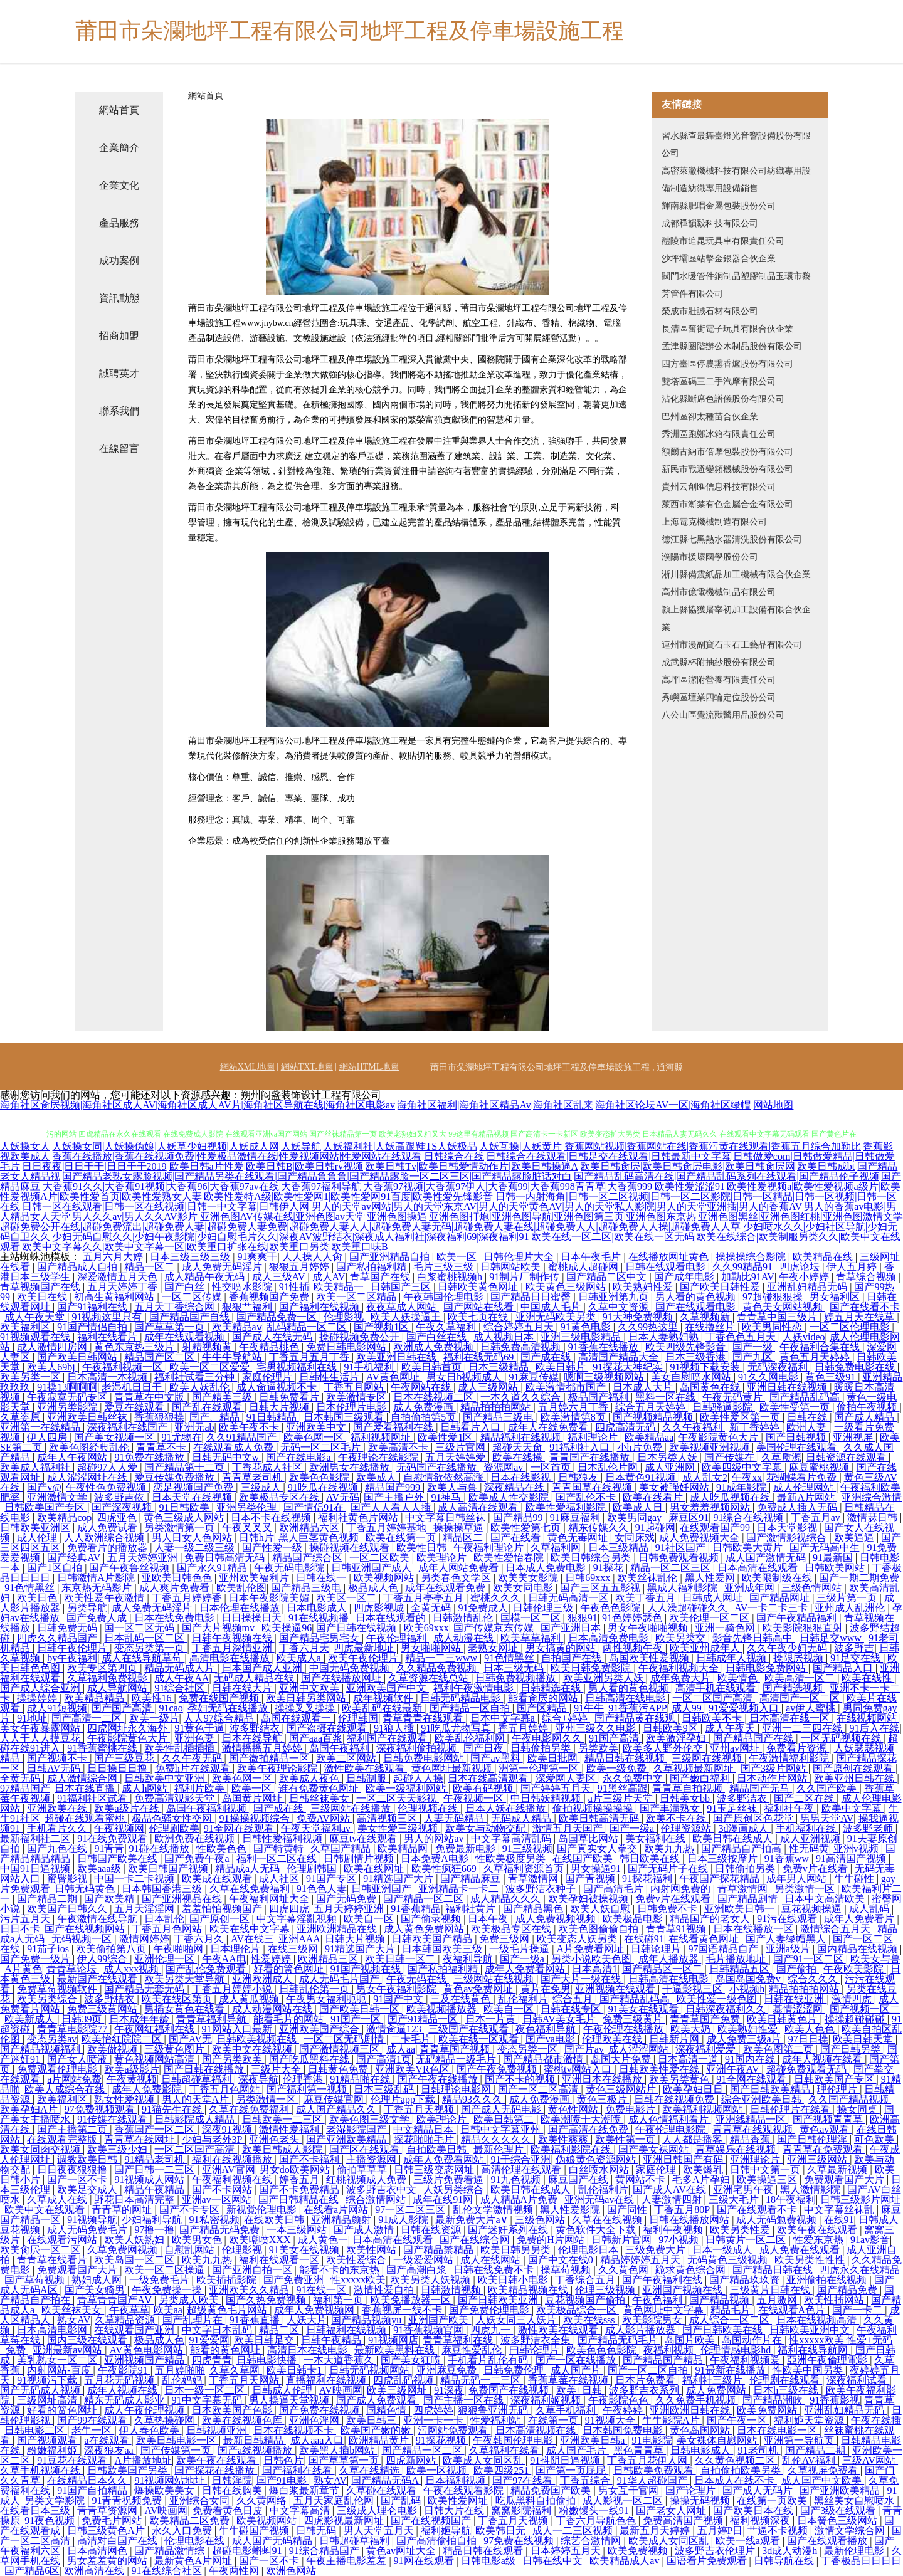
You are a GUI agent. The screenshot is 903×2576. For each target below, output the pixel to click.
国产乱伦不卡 (587, 1497)
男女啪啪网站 (432, 1648)
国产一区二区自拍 (649, 2370)
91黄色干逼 (199, 1728)
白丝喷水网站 (600, 2169)
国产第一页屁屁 (572, 2470)
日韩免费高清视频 (521, 1347)
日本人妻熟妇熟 (664, 1337)
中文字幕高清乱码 (512, 1838)
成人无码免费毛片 (88, 2229)
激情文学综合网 (851, 2530)
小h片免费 (641, 1447)
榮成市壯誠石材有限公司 (710, 311)
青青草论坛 (72, 1969)
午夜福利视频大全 (679, 1668)
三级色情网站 (812, 1587)
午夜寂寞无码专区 (68, 1397)
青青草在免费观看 (824, 2149)
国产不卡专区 (190, 2209)
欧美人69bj (52, 1367)
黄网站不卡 (641, 2179)
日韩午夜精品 (332, 2340)
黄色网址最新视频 (452, 1768)
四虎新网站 (412, 2460)
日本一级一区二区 (205, 2390)
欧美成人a (300, 1658)
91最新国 (834, 1557)
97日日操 (808, 2039)
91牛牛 (589, 1708)
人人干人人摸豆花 (41, 1738)
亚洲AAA (299, 1938)
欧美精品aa (649, 1437)
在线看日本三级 (36, 2510)
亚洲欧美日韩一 (740, 1908)
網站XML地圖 (247, 1066)
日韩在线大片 (243, 1688)
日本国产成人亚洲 (263, 1668)
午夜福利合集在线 (820, 1347)
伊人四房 (48, 1437)
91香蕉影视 (835, 2400)
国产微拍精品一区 (270, 1758)
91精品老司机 (155, 2159)
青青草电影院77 (73, 2029)
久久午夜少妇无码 (788, 1648)
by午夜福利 (72, 1658)
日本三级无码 (514, 1668)
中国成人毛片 (551, 1306)
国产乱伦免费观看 (207, 1969)
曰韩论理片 (535, 2350)
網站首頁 (119, 110)
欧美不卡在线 (677, 1818)
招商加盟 (119, 335)
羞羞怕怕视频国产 (223, 1908)
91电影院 (652, 2440)
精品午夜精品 (155, 2189)
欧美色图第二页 (779, 2049)
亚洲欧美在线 (58, 1808)
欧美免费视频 (639, 2550)
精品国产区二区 (160, 1357)
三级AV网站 (870, 2460)
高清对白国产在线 (118, 2540)
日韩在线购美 (233, 2490)
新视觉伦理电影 (262, 2209)
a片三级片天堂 (621, 1798)
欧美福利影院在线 (572, 2149)
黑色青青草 (639, 2450)
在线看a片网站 (337, 2209)
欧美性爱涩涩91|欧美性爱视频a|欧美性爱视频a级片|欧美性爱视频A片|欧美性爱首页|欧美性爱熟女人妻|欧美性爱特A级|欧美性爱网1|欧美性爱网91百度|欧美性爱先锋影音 (450, 1191)
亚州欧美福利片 (255, 1577)
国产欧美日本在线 (754, 2510)
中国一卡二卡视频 (135, 1878)
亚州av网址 (736, 1748)
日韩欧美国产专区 (45, 1507)
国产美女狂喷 (412, 2360)
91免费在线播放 (150, 1457)
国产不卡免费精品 (300, 2189)
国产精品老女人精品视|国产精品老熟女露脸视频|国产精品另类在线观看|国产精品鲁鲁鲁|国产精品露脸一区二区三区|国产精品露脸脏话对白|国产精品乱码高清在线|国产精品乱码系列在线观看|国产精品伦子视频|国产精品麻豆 (450, 1176)
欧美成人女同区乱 (484, 2460)
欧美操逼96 (286, 1627)
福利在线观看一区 (280, 2259)
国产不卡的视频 (521, 2079)
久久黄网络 (262, 2500)
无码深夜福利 (778, 1367)
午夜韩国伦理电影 (444, 1296)
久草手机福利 (567, 2410)
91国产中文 (399, 1999)
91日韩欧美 (185, 1507)
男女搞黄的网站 (561, 1648)
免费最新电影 (466, 1848)
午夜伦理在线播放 (624, 2029)
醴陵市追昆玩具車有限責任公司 (723, 241)
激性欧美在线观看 (365, 1768)
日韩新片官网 (622, 2239)
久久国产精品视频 (849, 2099)
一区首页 (552, 1467)
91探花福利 (648, 1878)
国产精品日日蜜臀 (531, 1296)
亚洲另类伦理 (247, 1507)
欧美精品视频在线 (529, 2289)
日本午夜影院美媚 (270, 1597)
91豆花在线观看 (73, 2460)
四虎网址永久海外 (128, 1728)
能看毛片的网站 (289, 2019)
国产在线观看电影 (696, 1306)
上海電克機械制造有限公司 (714, 522)
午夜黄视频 (132, 2079)
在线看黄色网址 (704, 1938)
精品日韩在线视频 (625, 1758)
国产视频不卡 (58, 1758)
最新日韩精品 (254, 2440)
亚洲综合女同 (200, 2500)
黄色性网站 (574, 2109)
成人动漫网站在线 (273, 2009)
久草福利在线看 (505, 2450)
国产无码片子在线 (669, 1868)
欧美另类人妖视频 (431, 2279)
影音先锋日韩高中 (753, 1637)
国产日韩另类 (851, 2049)
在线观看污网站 (63, 2239)
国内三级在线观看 (88, 2340)
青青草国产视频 (456, 2049)
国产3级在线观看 (839, 2510)
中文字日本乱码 (218, 2330)
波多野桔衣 (110, 1999)
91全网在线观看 (240, 1828)
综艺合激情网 (592, 2540)
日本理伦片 (236, 1948)
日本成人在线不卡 (735, 2480)
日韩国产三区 (402, 1286)
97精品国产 (25, 1788)
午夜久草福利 (447, 1327)
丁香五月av (817, 1517)
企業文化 (119, 185)
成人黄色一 (323, 2239)
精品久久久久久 (497, 2139)
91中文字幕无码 (208, 2400)
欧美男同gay (635, 1517)
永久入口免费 (183, 2530)
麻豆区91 (688, 1517)
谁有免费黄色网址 (319, 1788)
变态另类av (52, 2039)
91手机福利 (370, 1367)
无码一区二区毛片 (321, 1447)
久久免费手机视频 (696, 2400)
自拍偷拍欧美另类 (741, 2470)
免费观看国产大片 (845, 2179)
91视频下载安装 (706, 1367)
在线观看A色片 (793, 2310)
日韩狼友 (579, 1477)
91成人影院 (404, 2219)
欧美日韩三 (372, 2420)
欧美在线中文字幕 (250, 1928)
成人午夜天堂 (35, 1317)
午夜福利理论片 (489, 1547)
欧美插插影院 (227, 2279)
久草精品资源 (126, 2320)
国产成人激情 (365, 2229)
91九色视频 (516, 2179)
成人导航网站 (118, 1688)
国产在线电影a (299, 1457)
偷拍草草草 (363, 2169)
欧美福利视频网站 (703, 2109)
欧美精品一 (340, 1286)
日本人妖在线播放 (506, 1808)
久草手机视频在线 (41, 2470)
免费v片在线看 (816, 1868)
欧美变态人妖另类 (578, 1938)
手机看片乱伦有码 (489, 2360)
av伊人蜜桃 (812, 1708)
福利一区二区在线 (277, 1858)
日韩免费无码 (68, 1627)
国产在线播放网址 (342, 1678)
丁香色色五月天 (741, 1337)
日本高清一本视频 (108, 1377)
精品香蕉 (751, 2139)
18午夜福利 (791, 2199)
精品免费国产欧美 (551, 2490)
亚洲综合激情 (872, 1497)
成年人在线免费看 (549, 1427)
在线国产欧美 (583, 1858)
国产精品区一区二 (663, 1969)
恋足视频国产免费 (194, 1487)
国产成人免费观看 (377, 2400)
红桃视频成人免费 (367, 2179)
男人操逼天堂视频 (290, 2400)
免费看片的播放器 (108, 1547)
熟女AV (73, 2320)
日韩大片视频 (280, 1407)
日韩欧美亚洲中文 (810, 2330)
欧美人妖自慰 (601, 1908)
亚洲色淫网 (315, 2420)
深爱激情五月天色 (118, 1276)
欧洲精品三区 (329, 1958)
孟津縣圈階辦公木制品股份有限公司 (732, 346)
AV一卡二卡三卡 (772, 1607)
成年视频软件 (384, 1698)
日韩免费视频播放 (516, 1678)
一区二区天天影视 (397, 1798)
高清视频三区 (388, 1818)
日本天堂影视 (788, 1527)
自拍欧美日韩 (437, 2149)
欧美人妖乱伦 (200, 1387)
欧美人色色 (810, 2029)
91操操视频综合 (255, 1818)
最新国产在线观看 (98, 1979)
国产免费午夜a (197, 1858)
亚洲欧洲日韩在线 (691, 2410)
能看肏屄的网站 (544, 1698)
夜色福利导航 (546, 2029)
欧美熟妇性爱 (644, 1286)
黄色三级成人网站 (185, 1517)
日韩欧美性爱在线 (660, 2069)
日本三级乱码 (385, 2089)
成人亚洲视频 (811, 1838)
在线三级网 (294, 1948)
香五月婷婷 (524, 1728)
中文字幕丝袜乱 (840, 2209)
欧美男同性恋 (773, 1327)
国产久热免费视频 (267, 2300)
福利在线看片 (108, 1337)
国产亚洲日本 (572, 1627)
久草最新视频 (838, 2169)
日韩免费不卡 (668, 1908)
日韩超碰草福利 (197, 2079)
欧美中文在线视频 (253, 2049)
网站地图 (773, 1105)
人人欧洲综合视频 (105, 1537)
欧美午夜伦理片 (364, 1658)
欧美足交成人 (88, 2189)
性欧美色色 (222, 1848)
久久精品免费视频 (437, 1668)
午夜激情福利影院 (790, 1758)
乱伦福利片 (523, 1999)
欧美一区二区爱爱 (210, 1367)
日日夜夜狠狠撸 (73, 2169)
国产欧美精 (110, 1898)
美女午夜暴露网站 (41, 1728)
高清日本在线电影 (308, 2350)
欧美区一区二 (347, 1597)
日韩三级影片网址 (860, 2199)
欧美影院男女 (653, 2320)
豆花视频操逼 (812, 1908)
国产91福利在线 (93, 1306)
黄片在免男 (545, 1989)
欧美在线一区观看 (479, 2039)
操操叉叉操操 (306, 1708)
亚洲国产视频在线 (683, 2289)
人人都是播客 (693, 2139)
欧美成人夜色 (310, 1778)
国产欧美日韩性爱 (721, 1286)
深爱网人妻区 (567, 1778)
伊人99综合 (103, 1958)
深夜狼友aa (109, 2450)
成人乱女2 (704, 1477)
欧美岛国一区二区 (135, 2259)
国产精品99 (519, 1517)
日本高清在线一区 (790, 1718)
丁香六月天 (304, 1648)
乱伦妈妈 (183, 2380)
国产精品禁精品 (439, 2249)
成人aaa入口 (317, 2440)
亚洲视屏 (854, 1437)
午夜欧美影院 (854, 1969)
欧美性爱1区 (446, 1437)
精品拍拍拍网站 (496, 1407)
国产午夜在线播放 (439, 2079)
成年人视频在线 (123, 2390)
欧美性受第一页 (795, 1407)
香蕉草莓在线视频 (569, 2380)
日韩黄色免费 (339, 2069)
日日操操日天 (252, 1617)
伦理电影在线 (195, 2540)
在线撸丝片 (711, 1327)
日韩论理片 (657, 1948)
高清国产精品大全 (619, 1357)
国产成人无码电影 (502, 2109)
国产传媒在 (730, 1457)
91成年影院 (742, 1487)
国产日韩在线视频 (357, 1627)
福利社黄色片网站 (359, 1517)
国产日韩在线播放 (205, 2069)
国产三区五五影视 (601, 1587)
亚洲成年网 (750, 1587)
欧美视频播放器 (442, 2009)
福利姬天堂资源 (810, 2420)
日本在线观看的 (392, 1617)
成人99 (688, 1708)
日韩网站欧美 (511, 1266)
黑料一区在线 (666, 1397)
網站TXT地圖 (307, 1066)
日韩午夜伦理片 (73, 1648)
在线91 (839, 2219)
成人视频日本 (504, 1337)
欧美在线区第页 (178, 1999)
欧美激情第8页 (574, 1417)
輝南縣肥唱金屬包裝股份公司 (719, 206)
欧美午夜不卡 (250, 1427)
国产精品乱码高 (805, 1397)
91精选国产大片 (399, 1878)
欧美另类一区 (31, 1377)
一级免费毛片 (160, 2279)
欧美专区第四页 (103, 1668)
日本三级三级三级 (191, 1256)
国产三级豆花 (125, 1758)
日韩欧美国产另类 (128, 2470)
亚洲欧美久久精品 (250, 2289)
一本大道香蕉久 (340, 2360)
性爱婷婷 (272, 1958)
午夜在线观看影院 (464, 2490)
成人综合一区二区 (730, 2320)
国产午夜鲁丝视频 (130, 1567)
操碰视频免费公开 (360, 1337)
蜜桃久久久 (496, 1597)
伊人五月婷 (852, 1266)
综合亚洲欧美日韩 (762, 2099)
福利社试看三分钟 (195, 1377)
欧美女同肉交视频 (41, 2149)
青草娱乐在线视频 (736, 2149)
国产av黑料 (496, 1758)
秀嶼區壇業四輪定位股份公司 (719, 697)
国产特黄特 (279, 1848)
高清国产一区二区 (800, 1698)
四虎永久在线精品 (860, 2269)
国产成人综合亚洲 (41, 1688)
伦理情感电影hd (736, 2350)
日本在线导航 (253, 1738)
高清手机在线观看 (716, 1688)
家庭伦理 (657, 2169)
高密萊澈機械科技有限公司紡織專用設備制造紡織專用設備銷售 (736, 179)
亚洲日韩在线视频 (788, 1387)
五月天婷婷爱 (456, 1457)
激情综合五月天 (836, 1928)
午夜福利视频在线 (233, 2179)
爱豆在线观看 (135, 1407)
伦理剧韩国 (313, 1868)
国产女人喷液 (78, 2059)
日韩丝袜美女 (320, 1798)
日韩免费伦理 (514, 2370)
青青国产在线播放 (590, 1457)
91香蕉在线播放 (604, 1347)
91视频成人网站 (150, 2179)
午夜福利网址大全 (270, 1898)
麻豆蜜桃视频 (820, 1467)
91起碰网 (655, 1527)
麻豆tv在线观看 (364, 1838)
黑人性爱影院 (571, 2209)
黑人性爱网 (711, 1577)
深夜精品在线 (515, 1487)
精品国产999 (394, 1487)
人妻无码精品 (455, 1818)
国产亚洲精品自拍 (390, 1256)
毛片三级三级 (444, 1266)
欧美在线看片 (654, 1497)
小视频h (746, 1989)
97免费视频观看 (101, 2109)
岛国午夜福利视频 (207, 1808)
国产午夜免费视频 (498, 2069)
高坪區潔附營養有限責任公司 (719, 680)
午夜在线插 (876, 2420)
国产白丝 (185, 1286)
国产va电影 (551, 2039)
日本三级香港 (696, 1357)
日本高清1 (594, 1969)
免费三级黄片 (634, 2019)
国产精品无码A (386, 2480)
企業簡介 (119, 147)
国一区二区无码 (140, 1627)
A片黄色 (23, 1969)
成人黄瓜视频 (250, 1999)
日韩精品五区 (740, 1969)
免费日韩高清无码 (225, 1557)
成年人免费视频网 (315, 2310)
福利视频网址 (382, 1437)
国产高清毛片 (614, 1888)
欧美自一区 (370, 1918)
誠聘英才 (119, 373)
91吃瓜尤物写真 (457, 1728)
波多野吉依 (120, 1497)
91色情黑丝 (30, 1587)
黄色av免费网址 (479, 1989)
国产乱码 (402, 2500)
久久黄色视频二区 (736, 2460)
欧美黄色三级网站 (566, 1286)
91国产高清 (615, 1738)
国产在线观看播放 (828, 2540)
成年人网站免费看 (459, 1567)
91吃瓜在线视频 (324, 1487)
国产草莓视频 (35, 2279)
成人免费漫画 (424, 1407)
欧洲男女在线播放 (350, 1467)
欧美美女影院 (529, 1577)
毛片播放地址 (736, 1958)
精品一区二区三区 (671, 1567)
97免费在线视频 (519, 2540)
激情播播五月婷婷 (263, 1748)
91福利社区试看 (93, 1798)
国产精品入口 (844, 1668)
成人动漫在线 (464, 1637)
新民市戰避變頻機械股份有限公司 (727, 469)
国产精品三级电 (499, 1417)
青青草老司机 (253, 1477)
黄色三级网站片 (622, 2089)
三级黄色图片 (175, 2049)
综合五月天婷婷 (651, 1407)
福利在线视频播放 (233, 2159)
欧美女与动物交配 (486, 1828)
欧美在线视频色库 (243, 2420)
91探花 (609, 1567)
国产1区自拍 (56, 1567)
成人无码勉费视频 (777, 2219)
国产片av (584, 2049)
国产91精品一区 (424, 2019)
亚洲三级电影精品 (582, 1337)
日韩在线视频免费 (675, 2099)
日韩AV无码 (55, 1768)
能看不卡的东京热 (340, 2269)
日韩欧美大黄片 (748, 1547)
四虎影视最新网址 (345, 2520)
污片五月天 (26, 1918)
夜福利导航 (469, 1958)
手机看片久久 (58, 1828)
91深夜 (449, 2390)
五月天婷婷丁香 (123, 1286)
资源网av (504, 1467)
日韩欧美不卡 (713, 1718)
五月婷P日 (720, 2530)
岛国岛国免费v (749, 1979)
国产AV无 (190, 2039)
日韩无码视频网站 (370, 2370)
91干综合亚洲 (520, 2159)
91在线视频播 (319, 1617)
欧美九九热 (670, 1848)
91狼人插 (395, 1728)
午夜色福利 (658, 2300)
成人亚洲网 (671, 1467)
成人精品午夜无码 (205, 1276)
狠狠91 (583, 1617)
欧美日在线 (43, 1296)
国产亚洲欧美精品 (347, 2139)
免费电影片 (631, 2109)
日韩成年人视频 (732, 1658)
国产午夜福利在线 (663, 2279)
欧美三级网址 (398, 2390)
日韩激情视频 (452, 2289)
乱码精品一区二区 (308, 1327)
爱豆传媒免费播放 (175, 1477)
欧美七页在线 (479, 1317)
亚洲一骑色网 (726, 1627)
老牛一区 (92, 2430)
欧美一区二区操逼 (165, 2269)
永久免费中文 (634, 1778)
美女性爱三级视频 (398, 1828)
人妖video (804, 1337)
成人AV (329, 1276)
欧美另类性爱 (741, 2229)
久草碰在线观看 (382, 2490)
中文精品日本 (424, 2129)
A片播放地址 (143, 2460)
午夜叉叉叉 (248, 1527)
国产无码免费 (347, 1898)
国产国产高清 (123, 1708)
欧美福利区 (26, 1327)
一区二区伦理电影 (851, 1327)
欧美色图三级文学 (370, 2119)
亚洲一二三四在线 (803, 1728)
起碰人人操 (418, 1778)
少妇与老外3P (213, 2139)
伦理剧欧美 (174, 1828)
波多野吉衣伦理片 (716, 2550)
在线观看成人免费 (234, 1447)
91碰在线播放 (160, 1848)
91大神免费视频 (639, 1317)
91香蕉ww (787, 1858)
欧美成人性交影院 (509, 1497)
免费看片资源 (797, 1748)
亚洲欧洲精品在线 (338, 1928)
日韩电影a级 (489, 2560)
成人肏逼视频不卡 (277, 1387)
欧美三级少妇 (118, 2149)
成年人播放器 (669, 1958)
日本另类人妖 (668, 1457)
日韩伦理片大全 (519, 1256)
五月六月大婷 (114, 1256)
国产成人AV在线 (671, 2189)
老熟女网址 (494, 1648)
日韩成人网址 (713, 1597)
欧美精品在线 (824, 1256)
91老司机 (759, 2450)
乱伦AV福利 (810, 2460)
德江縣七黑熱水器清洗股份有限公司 (732, 539)
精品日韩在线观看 (484, 2550)
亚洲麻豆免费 (447, 2370)
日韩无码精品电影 (461, 1698)
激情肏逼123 (395, 2029)
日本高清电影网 (53, 2330)
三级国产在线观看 (469, 2029)
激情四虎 (853, 1999)
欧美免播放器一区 (412, 2300)
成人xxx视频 (132, 1969)
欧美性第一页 (626, 2139)
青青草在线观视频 (753, 2129)
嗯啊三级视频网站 (605, 1377)
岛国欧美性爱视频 (650, 1658)
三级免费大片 (656, 2249)
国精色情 (387, 2410)
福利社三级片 (713, 2380)
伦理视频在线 (429, 1808)
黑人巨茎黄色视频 (319, 1537)
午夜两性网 (235, 2570)
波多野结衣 (256, 1728)
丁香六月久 (200, 1938)
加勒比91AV (747, 1276)
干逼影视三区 (693, 1989)
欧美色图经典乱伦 (90, 1447)
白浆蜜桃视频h (451, 1276)
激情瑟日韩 (873, 1517)
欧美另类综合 (48, 1999)
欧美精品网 (404, 1848)
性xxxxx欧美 (358, 2279)
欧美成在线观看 (218, 1878)
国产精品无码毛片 (619, 2340)
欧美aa (168, 2310)
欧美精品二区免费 (190, 2520)
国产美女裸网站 (654, 2149)
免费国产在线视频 (509, 2390)
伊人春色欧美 (150, 2430)
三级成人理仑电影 (378, 2510)
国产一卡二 (858, 2310)
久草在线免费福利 (250, 1888)
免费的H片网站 (552, 2239)
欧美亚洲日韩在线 (397, 1357)
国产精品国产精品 (664, 2360)
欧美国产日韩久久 (68, 1908)
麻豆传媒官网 (335, 2099)
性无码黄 (809, 1848)
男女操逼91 (597, 1868)
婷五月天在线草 (860, 1317)
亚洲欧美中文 (317, 1427)
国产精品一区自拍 (471, 1708)
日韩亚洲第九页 (614, 1296)
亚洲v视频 (857, 1848)
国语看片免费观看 (708, 2560)
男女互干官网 (629, 2490)
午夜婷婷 (624, 2410)
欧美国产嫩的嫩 (377, 2430)
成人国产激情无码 (767, 1557)
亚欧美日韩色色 (178, 1577)
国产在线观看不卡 (758, 2209)
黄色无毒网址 (578, 1537)
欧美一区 (457, 1256)
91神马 (447, 1497)
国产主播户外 (395, 1497)
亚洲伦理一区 (165, 1958)
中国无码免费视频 (350, 1668)
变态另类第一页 (150, 1648)
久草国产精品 (341, 1848)
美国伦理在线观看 (797, 1447)
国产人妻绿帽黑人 (787, 1938)
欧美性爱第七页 (526, 1527)
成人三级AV (280, 1276)
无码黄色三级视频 (728, 2259)
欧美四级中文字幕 (743, 1467)
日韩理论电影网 (457, 2089)
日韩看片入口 (471, 1427)
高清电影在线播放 (230, 1658)
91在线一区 (322, 2289)
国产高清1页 (383, 2059)
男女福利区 (836, 1296)
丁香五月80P (683, 2209)
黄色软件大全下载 (597, 2229)
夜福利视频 (669, 2350)
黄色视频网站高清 (155, 2059)
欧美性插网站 (835, 2300)
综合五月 (573, 1999)
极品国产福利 (599, 1397)
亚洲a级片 (789, 1948)
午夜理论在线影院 (379, 1457)
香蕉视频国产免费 (270, 1296)
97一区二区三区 (411, 2209)
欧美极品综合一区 (577, 2310)
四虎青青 (212, 2360)
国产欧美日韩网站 (78, 1357)
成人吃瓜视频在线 (731, 1497)
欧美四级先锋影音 (686, 1347)
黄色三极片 (603, 2099)
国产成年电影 (685, 1276)
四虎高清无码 (626, 1427)
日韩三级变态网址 (435, 2169)
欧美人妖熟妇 (135, 2239)
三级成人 (262, 1487)
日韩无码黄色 (86, 1888)
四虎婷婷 (433, 2410)
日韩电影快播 (267, 2360)
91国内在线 (751, 2059)
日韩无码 (317, 2530)
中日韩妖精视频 (546, 1798)
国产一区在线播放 (577, 2360)
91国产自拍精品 (93, 2490)
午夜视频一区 (474, 1798)
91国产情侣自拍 (93, 1327)
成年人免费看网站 (526, 1969)
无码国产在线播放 (437, 1467)
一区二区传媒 (193, 1296)
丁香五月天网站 (245, 2380)
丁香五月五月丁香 (310, 1357)
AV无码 (342, 1497)
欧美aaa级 (100, 1868)
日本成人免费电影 (546, 1567)
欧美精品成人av (625, 2560)
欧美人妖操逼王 (407, 1317)
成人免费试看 (108, 1527)
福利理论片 (594, 1437)
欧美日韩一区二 (401, 1958)
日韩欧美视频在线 (257, 2039)
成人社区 (280, 1878)
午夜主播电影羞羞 (347, 2560)
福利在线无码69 (479, 1357)
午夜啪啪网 (179, 1948)
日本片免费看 (646, 2380)
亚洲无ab (194, 1427)
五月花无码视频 (120, 2380)
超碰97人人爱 (108, 1467)
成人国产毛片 (577, 2450)
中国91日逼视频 (36, 1868)
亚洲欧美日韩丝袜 (88, 1417)
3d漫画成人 (744, 1828)
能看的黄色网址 (226, 2350)
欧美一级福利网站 (407, 1788)
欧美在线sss (590, 2320)
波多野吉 (854, 1648)
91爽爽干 (257, 1256)
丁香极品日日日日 (861, 2560)
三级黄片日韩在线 (771, 2289)
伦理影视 (345, 1317)
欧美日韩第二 (504, 2119)
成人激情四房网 (53, 1347)
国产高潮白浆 (417, 2269)
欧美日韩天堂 (864, 2039)
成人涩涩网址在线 (88, 1477)
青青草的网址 (123, 2209)
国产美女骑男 (96, 2289)
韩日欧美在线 (651, 1858)
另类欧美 (598, 1748)
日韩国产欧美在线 (118, 1858)
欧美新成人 (30, 2019)
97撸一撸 (154, 2229)
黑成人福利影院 (683, 1587)
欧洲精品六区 (310, 1527)
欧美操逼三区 (768, 2179)
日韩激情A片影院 (97, 1577)
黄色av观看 (826, 2129)
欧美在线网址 (375, 1868)
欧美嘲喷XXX (261, 2239)
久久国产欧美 (827, 1788)
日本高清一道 (689, 2059)
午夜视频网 (119, 1828)
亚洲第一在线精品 (41, 1427)
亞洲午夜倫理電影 (828, 2360)
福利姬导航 (446, 2530)
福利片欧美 (200, 1788)
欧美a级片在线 (127, 1808)
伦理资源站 (687, 1828)
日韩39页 (82, 2019)
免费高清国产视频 (684, 2520)
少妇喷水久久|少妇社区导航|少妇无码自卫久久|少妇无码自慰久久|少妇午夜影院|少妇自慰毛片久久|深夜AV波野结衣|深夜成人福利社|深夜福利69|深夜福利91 (448, 1231)
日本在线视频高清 (817, 2320)
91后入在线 (874, 1728)
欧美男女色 (198, 2239)
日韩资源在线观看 (847, 1457)
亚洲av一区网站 (218, 2199)
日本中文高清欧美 (825, 1898)
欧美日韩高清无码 (600, 1818)
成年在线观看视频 (185, 1337)
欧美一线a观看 (749, 2540)
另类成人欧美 (190, 2300)
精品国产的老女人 (711, 1918)
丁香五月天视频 (420, 2109)
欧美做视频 (113, 2049)
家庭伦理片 (268, 1377)
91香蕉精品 (416, 1908)
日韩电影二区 (35, 2430)
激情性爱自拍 (385, 2289)
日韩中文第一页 (766, 2169)
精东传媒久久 (599, 1527)
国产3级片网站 (774, 1768)
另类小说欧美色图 (592, 1958)
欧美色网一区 (314, 1437)
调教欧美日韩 (88, 2159)
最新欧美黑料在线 (395, 2350)
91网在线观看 (425, 2560)
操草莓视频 (567, 2269)
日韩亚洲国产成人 (372, 1567)
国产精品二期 (48, 1898)
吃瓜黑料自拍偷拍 (536, 2500)
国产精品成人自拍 (78, 1266)
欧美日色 (38, 1597)
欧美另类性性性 (810, 2259)
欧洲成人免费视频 (434, 1347)
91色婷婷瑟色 (633, 1617)
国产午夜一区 (738, 2420)
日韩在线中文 (553, 2560)
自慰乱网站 (190, 2249)
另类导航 (87, 1607)
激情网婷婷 (144, 1938)
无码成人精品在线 (255, 1678)
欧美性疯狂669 (445, 1868)
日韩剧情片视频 (360, 1858)
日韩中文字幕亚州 (501, 2129)
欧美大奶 (691, 2029)
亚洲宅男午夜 (744, 2189)
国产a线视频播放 (256, 2450)
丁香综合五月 (586, 2279)
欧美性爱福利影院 (566, 1507)
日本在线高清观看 (489, 1778)
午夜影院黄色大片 (719, 1437)
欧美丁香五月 (646, 1597)
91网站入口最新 (238, 2029)
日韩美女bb (686, 1798)
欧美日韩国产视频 (169, 1868)
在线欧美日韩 (275, 2219)
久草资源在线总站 (429, 1678)
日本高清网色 (98, 2550)
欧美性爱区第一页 (741, 1417)
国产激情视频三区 (340, 2049)
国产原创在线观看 (854, 1768)
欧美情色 (738, 1678)
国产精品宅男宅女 (320, 1637)
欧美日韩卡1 (295, 2370)
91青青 (109, 1848)
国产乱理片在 (193, 2320)
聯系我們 (119, 411)
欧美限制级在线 (778, 1577)
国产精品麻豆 (471, 1878)
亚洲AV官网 (228, 2169)
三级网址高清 (48, 2400)
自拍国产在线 (572, 1658)
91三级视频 (527, 1848)
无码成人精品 (522, 1818)
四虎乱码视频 (404, 2380)
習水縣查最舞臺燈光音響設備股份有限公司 (736, 144)
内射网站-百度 (60, 2370)
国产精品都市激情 (544, 2059)
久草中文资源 (619, 1306)
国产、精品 (215, 1417)
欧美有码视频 (484, 1788)
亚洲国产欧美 (439, 2320)
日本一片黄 (491, 2019)
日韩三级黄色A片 (107, 2530)
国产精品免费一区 (277, 1317)
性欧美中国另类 (809, 2370)
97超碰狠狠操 (773, 1296)
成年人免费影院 (148, 2089)
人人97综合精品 (220, 1718)
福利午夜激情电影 (474, 1688)
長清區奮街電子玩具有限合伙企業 (727, 329)
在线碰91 (644, 1938)
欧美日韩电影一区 (177, 2440)
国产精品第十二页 (185, 1467)
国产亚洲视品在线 (183, 1898)
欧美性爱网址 (459, 2500)
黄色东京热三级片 (135, 1347)
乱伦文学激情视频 (494, 2209)
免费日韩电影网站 (347, 1347)
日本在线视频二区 (434, 1397)
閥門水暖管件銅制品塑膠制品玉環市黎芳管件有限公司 (736, 284)
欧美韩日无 (501, 2530)
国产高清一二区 (87, 1718)
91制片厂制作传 (525, 1276)
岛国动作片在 (753, 2340)
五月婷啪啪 (180, 2370)
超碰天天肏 (518, 1447)
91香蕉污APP (637, 1708)
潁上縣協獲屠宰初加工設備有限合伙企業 (736, 618)
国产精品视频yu (367, 2320)
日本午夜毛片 (592, 1256)
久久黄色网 (624, 2269)
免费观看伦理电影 (58, 2069)
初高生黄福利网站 (115, 1296)
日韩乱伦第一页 (315, 1989)
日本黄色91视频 (641, 1477)
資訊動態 (119, 298)
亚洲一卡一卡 (434, 2420)
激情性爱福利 (290, 2129)
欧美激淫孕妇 (677, 1738)
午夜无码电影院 (290, 1567)
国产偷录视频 (432, 1918)
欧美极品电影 (634, 1918)
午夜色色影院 (611, 1607)
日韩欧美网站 (836, 1567)
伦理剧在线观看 (785, 2380)
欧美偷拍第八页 (112, 1948)
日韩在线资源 (432, 2229)
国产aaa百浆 (315, 1738)
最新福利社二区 (36, 1838)
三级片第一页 (847, 1597)
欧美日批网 (553, 1758)
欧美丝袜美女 (72, 2310)
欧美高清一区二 (800, 1678)
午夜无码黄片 (733, 1397)
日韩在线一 (322, 1577)
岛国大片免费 (622, 2059)
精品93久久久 (473, 2099)
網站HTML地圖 (369, 1066)
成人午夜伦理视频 (145, 2410)
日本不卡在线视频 (272, 1517)
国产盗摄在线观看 (328, 1728)
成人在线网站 (491, 2259)
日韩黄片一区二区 (746, 2239)
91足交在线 (856, 1658)
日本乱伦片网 (609, 1467)
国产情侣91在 (314, 1507)
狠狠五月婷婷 (300, 1266)
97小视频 (679, 2239)
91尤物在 (182, 1437)
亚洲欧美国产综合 (320, 2029)
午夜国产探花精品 (720, 1878)
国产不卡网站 (223, 2189)
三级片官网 (461, 1447)
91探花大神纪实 (629, 1367)
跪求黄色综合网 (691, 2269)
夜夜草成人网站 (402, 1306)
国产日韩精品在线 (299, 2199)
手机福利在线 (807, 1828)
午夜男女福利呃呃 (327, 1999)
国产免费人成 (97, 1617)
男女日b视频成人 (465, 1377)
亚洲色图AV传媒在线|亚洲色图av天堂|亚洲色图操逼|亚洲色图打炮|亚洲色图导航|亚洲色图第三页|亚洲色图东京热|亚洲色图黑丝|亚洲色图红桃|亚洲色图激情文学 (551, 1216)
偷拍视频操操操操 (593, 1808)
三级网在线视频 (708, 1758)
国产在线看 (516, 1537)
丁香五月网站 (355, 1387)
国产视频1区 (382, 1327)
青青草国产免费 (706, 2019)
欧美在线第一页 (402, 1537)
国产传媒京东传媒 (494, 1627)
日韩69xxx (589, 1577)
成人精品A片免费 (520, 2199)
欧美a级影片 (131, 2069)
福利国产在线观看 (388, 1738)
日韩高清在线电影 (626, 1698)
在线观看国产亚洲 (135, 2330)
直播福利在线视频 (327, 2380)
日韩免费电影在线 (856, 1367)
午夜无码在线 (417, 1979)
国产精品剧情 (748, 1898)
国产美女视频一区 (115, 1437)
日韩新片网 (675, 2039)
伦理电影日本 (589, 2249)
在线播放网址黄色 (669, 1256)
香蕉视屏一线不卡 (403, 2310)
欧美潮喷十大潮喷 (582, 2119)
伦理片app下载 (404, 2099)
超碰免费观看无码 (807, 2069)
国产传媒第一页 (176, 2450)
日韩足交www (832, 1637)
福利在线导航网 (814, 2350)
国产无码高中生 (825, 1547)
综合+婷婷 (566, 1718)
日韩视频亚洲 (217, 2430)
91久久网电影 (769, 1377)
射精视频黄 (208, 1347)
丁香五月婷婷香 (188, 1597)
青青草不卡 (162, 1447)
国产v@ (44, 1487)
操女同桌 (858, 2109)
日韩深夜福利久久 (726, 2009)
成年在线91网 (444, 2199)
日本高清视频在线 (536, 2430)
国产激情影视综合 (787, 1537)
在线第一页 (554, 2420)
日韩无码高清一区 (569, 1597)
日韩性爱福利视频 (283, 1838)
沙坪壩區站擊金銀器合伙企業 (719, 258)
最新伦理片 (499, 2149)
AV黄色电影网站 (148, 2350)
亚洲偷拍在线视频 (827, 2279)
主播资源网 (372, 2159)
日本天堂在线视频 (193, 1497)
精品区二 (464, 1537)
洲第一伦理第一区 (540, 1768)
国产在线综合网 (476, 2239)
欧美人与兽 (453, 1487)
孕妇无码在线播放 (228, 1708)
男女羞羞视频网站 (711, 1507)
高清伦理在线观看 (522, 2169)
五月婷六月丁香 (574, 1407)
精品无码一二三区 (481, 2380)
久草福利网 (557, 1547)
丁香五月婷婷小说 (233, 1989)
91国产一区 (356, 2019)
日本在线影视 (521, 1477)
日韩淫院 (232, 2480)
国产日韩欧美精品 (771, 2089)
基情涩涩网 (799, 2009)
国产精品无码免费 (220, 2229)
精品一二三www (442, 1658)
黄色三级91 (831, 1377)
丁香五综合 (586, 2480)
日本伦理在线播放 (240, 1607)
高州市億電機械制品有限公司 (719, 592)
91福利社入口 (580, 1447)
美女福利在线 (656, 1838)
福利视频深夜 (761, 2520)
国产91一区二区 (809, 1958)
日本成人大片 (644, 1387)
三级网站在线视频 (494, 1979)
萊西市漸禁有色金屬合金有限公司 (727, 504)
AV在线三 (252, 1938)
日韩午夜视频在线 (233, 1637)
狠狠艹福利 (248, 1306)
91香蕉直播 (256, 2320)
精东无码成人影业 (125, 2400)
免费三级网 (505, 1938)
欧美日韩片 (562, 1367)
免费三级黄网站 (103, 2009)
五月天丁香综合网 (175, 1306)
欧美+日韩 (580, 2390)
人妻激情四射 (673, 2199)
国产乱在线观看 (208, 1407)
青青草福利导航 (212, 2019)
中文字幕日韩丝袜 (446, 1517)
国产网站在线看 (479, 1306)
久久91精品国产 (242, 1437)
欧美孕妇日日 (694, 2089)
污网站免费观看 (454, 2430)
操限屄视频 (799, 1658)
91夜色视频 (50, 2520)
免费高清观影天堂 (175, 1798)
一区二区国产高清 (713, 1698)
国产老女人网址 (672, 2510)
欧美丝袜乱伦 (648, 1577)
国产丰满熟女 (671, 1808)
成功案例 (119, 260)
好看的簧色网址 (289, 1969)
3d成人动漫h (791, 2550)
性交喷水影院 (243, 1286)
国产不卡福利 (310, 2159)
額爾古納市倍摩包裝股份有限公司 (727, 451)
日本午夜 (489, 1918)
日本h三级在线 (787, 2390)
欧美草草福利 (531, 1637)
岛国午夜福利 (340, 1748)
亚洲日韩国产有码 (684, 2159)
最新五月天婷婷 (656, 2530)
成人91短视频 (57, 1708)
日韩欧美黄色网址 (479, 1286)
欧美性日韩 (422, 1547)
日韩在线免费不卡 (494, 2269)
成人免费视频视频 (556, 1918)
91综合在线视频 (749, 1517)
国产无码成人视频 (41, 2390)
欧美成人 (377, 1477)
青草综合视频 (867, 1276)
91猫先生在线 (173, 2109)
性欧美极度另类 (511, 1858)
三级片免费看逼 (449, 2179)
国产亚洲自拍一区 (253, 2269)
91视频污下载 (48, 2380)
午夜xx (747, 1477)
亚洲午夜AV (734, 2069)
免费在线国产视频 (220, 1698)
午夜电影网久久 (548, 1738)
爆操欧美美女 (165, 2490)
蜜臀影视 (68, 1878)
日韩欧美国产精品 (433, 1938)
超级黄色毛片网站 (228, 2310)
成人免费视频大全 (700, 1537)
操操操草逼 (459, 1527)
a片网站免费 (74, 2079)
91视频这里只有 (107, 1317)
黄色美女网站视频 (783, 1306)
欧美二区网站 (347, 1758)
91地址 (32, 1718)
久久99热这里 (649, 1327)
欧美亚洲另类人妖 (604, 1678)
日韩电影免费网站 (767, 1668)
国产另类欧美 (233, 2059)
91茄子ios (49, 1948)
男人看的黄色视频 (696, 1296)
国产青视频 (591, 1878)
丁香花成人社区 (268, 1467)
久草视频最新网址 (694, 1768)
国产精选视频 (794, 1688)
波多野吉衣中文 (382, 2189)
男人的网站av (435, 1838)
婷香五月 (300, 2179)
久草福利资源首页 (524, 1868)
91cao (171, 1708)
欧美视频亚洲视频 (710, 1447)
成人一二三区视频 (573, 2530)
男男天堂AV (826, 1818)
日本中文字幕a (503, 1718)
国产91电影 (282, 2480)
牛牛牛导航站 (233, 1357)
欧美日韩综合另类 (592, 1557)
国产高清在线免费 (589, 2129)
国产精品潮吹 (773, 2400)
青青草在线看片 (53, 2259)
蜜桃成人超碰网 (584, 1266)
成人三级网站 (489, 1387)
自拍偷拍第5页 (424, 1417)
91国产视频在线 (366, 1969)
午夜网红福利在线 (155, 2029)
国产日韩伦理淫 (813, 2139)
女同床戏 (635, 1537)
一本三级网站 (298, 2229)
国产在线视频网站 (86, 1928)
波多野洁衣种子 (541, 1888)
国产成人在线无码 (273, 1337)
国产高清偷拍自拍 (437, 2540)
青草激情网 (534, 1878)
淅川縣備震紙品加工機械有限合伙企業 (736, 574)
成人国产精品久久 (337, 2109)
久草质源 (781, 1457)
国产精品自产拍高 (742, 1848)
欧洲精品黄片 (380, 2440)
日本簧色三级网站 (838, 2520)
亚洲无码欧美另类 (556, 1317)
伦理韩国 (358, 1718)
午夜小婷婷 (805, 1276)
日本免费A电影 (436, 1858)
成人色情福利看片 (669, 2119)
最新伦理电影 (855, 2550)
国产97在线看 (523, 2480)
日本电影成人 (318, 1607)
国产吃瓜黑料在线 (310, 2059)
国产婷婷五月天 (556, 1788)
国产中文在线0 (562, 2259)
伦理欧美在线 (613, 2039)
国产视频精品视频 (654, 1417)
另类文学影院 (55, 2500)
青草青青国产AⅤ (115, 2300)
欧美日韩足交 (265, 2340)
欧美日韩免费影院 (592, 1668)
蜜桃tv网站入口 (579, 2069)
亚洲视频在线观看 (616, 1989)
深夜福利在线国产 (128, 1427)
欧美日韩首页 (432, 1367)
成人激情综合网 (83, 1778)
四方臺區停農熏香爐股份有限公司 (727, 364)
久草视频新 (706, 1317)
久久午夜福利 (693, 1427)
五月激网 (778, 2300)
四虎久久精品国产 (58, 1637)
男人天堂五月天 (380, 2530)
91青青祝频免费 (128, 2500)
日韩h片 (256, 1537)
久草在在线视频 (608, 2219)
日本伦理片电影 (352, 1407)
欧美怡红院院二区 (123, 2039)
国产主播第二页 (73, 2129)
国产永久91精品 (213, 1567)
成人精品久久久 (506, 1898)
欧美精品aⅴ (237, 1327)
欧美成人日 (639, 1507)
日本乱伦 (164, 1918)
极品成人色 (374, 1587)
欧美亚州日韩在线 (855, 1778)
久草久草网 (235, 2370)
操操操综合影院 (752, 1256)
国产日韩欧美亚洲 (499, 2300)
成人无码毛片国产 (340, 1979)
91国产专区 (332, 1878)
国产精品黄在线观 (635, 1718)
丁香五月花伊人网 (648, 2460)
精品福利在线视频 (521, 1437)
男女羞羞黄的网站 (108, 2560)
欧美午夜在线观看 (818, 2229)
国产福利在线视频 (320, 1306)
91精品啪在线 (361, 2079)
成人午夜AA (181, 1678)
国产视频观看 (48, 2440)
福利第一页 (339, 2300)
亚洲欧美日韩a (593, 2440)
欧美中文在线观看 (45, 2209)
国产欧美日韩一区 (360, 2009)
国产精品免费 (848, 2289)
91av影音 (870, 2239)
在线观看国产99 (716, 1527)
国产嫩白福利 (701, 1778)
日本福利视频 (456, 2480)
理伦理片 (838, 2089)
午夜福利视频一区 (123, 1367)
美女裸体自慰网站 (718, 2440)
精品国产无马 (760, 1788)
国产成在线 (546, 1357)
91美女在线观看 (644, 2009)
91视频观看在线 (36, 1337)
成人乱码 (870, 1908)
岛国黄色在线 (711, 1387)
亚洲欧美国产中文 (387, 1688)
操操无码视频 (701, 2500)
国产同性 (628, 2209)
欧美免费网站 (768, 2410)
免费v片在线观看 (674, 1898)
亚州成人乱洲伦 (851, 1607)
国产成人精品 (865, 1417)
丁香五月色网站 (168, 1928)
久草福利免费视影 (108, 1678)
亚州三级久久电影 (597, 1728)
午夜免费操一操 (168, 2289)
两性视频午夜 (634, 1648)
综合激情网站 (377, 2199)
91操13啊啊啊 (67, 1387)
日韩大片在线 (455, 2510)
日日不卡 (20, 1928)
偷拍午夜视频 (868, 1407)
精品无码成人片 (180, 1668)
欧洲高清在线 (95, 2570)
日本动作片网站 (773, 1778)
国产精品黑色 (534, 1908)
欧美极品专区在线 (280, 1497)
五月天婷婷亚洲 (143, 1557)
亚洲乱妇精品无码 (808, 1286)
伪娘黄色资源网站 (597, 2159)
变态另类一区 (528, 2049)
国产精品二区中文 (607, 1276)
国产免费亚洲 (294, 2279)
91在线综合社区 (168, 2570)
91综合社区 (180, 1688)
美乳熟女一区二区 (58, 2360)
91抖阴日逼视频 (566, 2460)
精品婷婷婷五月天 (641, 2259)
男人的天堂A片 (197, 2099)
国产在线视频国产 (432, 2520)
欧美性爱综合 (357, 2259)
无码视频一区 (82, 1938)
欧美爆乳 (704, 2169)
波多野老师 (869, 1828)
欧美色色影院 (320, 1477)
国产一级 (753, 1347)
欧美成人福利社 (36, 1467)
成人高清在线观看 (479, 1507)
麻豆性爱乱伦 (472, 2350)
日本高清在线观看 (758, 1567)
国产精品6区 (32, 2570)
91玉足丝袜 (733, 1808)
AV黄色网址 (394, 1377)
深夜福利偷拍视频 (417, 1748)
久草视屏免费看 (824, 2470)
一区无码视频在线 (842, 1738)
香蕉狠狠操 (159, 1417)
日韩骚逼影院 (723, 1407)
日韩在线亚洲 (795, 1999)
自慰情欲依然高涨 (444, 1477)
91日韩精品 (272, 1417)
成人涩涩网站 (639, 2049)
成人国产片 (577, 2370)
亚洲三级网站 (818, 2159)
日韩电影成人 (701, 2450)
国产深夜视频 (123, 1507)
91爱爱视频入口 (745, 1708)
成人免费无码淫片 (223, 1266)
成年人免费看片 (860, 1918)
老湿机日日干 (133, 1387)
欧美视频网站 (385, 1577)
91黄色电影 (587, 1327)
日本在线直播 (86, 1788)
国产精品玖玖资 (745, 2279)
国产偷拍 (797, 1969)
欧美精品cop (64, 1517)
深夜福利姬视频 (546, 2400)
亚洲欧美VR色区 (413, 2069)
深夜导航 (258, 2079)
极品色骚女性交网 (173, 1818)
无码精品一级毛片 (457, 2059)
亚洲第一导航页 (800, 2440)
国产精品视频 (720, 2300)
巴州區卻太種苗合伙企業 (710, 416)
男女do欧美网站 (296, 2169)
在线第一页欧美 (773, 2500)
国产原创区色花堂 (754, 1818)
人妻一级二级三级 (195, 1547)
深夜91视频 (228, 2129)
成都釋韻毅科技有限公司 (710, 223)
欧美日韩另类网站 (307, 1698)
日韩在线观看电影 (666, 1266)
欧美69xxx (426, 1627)
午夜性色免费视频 (107, 1487)
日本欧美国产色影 (233, 2410)
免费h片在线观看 (194, 1768)
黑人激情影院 (811, 2189)
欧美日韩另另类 (516, 2249)
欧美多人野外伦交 (664, 1748)
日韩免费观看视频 (679, 1557)
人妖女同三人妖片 (517, 2320)
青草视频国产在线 (41, 1286)
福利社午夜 (790, 1808)
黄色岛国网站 (701, 2430)
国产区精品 (543, 1708)
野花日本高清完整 (135, 2199)
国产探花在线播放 (215, 2470)
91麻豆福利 (576, 1517)
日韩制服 (367, 1778)
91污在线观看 (788, 1918)
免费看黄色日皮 (229, 2510)
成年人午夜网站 (73, 1457)
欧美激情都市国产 (566, 1387)
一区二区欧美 (380, 1557)
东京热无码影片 (97, 1587)
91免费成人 (483, 1607)
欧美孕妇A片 (30, 2109)
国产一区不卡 (78, 2179)
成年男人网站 (797, 1878)
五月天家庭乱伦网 (334, 2500)
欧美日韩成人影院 (283, 2149)
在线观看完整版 (63, 2139)
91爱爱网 (209, 2340)
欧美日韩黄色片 (783, 2019)
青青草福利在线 (459, 2340)
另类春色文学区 (457, 1577)
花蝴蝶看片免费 (802, 1477)
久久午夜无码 (193, 1758)
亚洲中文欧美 (310, 1688)
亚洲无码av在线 (600, 2199)
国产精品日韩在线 (773, 2269)
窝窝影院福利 (522, 2510)
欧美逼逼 (855, 1537)
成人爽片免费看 (175, 1587)
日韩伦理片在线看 (791, 2109)
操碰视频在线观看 (350, 1547)
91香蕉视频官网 (429, 2330)
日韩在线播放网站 (690, 2219)
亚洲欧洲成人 (263, 1979)
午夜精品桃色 (270, 1347)
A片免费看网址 (592, 1948)
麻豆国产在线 (579, 2179)
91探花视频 (442, 2440)
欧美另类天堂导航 (185, 1979)
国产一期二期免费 (859, 1577)
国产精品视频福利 (41, 2049)
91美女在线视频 (305, 2249)
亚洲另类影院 (68, 1407)
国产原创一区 (220, 1918)
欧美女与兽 (875, 1958)
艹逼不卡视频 (778, 2530)
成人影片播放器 (641, 2330)
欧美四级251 (502, 2470)
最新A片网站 (807, 1497)
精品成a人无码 (248, 1868)
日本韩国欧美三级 (443, 1948)
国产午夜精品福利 (797, 1617)
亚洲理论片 (756, 2159)
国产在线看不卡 (865, 1306)
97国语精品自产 (724, 1948)
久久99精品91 (743, 1266)
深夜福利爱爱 (706, 2049)
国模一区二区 (531, 1617)
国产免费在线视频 (320, 2410)
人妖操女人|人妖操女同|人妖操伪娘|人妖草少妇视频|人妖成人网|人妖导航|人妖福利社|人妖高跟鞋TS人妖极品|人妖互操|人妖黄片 (281, 1146)
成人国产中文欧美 (822, 2480)
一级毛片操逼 (520, 1948)
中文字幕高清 (301, 2510)
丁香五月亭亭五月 (424, 1597)
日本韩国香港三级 (163, 1888)
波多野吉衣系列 (645, 2390)
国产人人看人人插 (392, 1507)
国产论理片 (691, 2490)
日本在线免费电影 (175, 1617)
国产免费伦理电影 (490, 2310)
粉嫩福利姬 (53, 2450)
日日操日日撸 (118, 1768)
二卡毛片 (412, 2039)
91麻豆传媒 (534, 1377)
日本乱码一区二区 (145, 1637)
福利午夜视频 (674, 2229)
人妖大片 (307, 2320)
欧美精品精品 (95, 1698)
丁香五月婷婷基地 (387, 1527)
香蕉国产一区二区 (155, 2129)
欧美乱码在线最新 (383, 1708)
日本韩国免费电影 (624, 2430)
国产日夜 (484, 1748)
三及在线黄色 (461, 1999)
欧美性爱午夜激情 (105, 1597)
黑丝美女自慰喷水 (855, 2500)
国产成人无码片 (758, 2490)
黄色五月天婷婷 (815, 1357)
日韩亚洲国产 (382, 1888)
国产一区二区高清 (539, 2089)
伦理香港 (304, 2079)
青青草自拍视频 (688, 1788)
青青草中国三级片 (778, 1317)
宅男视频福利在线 (297, 1367)
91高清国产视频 (852, 1858)
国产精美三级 (223, 1397)
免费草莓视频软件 (58, 1989)
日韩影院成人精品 (195, 2119)
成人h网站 (145, 1788)
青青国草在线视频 (593, 1487)
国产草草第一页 (170, 1327)
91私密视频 (214, 2219)
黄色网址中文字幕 (664, 2310)
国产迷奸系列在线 (509, 2229)
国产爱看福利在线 (394, 1427)
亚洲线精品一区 (752, 2119)
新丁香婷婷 (755, 1427)
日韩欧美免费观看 (654, 2470)
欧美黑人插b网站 (338, 2450)
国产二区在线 (805, 1798)
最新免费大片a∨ (472, 2219)
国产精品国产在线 (754, 1738)
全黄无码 (432, 1607)
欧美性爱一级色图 (718, 1999)
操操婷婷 (38, 1698)
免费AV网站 (324, 1818)
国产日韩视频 (797, 1437)
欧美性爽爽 (564, 2139)
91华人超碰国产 (653, 2480)
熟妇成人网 (97, 2279)
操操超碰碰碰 (856, 2019)
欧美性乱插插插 (180, 1748)
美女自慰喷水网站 (692, 1377)
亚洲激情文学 (58, 1497)
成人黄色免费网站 (425, 1928)
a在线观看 (107, 2440)
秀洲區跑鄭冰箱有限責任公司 (719, 434)
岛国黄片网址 (253, 1798)
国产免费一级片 (36, 1958)
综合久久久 (814, 1979)
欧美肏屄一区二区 (41, 2249)
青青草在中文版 (150, 1397)
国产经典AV (75, 1557)
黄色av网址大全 (402, 2550)
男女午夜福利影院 (397, 1989)
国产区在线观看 (365, 2149)
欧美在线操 (518, 1457)
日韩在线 (808, 1417)
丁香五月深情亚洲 (233, 1648)
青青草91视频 (677, 1928)
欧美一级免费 (617, 1768)
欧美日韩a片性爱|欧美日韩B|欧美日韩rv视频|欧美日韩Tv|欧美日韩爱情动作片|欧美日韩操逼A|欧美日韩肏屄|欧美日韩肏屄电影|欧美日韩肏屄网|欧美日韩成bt (512, 1166)
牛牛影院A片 (672, 2420)
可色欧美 (875, 2139)
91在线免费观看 (113, 1838)
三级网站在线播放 (351, 1808)
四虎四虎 (289, 1908)
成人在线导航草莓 (143, 1658)
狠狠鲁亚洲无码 (494, 2410)
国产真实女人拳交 (598, 1848)
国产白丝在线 (437, 1337)
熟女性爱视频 (125, 2099)
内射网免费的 (681, 1888)
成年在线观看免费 (446, 1587)
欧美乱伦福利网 (471, 1738)
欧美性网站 (372, 2249)
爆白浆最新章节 (305, 2490)
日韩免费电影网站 (424, 1758)
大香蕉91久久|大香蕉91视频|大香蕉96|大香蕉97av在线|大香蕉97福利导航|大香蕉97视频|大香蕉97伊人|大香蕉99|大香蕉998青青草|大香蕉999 (347, 1186)
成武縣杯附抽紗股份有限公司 (719, 662)
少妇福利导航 (153, 2219)
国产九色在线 (58, 1848)
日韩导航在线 (785, 2560)
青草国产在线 (381, 1276)
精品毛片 (731, 2310)
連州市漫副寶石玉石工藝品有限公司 (732, 644)
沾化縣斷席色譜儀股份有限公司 (723, 399)
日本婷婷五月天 (567, 2550)
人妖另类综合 (454, 2189)
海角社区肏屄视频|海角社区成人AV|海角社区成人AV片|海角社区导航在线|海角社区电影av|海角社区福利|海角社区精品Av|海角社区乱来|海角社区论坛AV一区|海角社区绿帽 (375, 1105)
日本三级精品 (499, 1367)
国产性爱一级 (273, 1547)
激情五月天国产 (568, 1828)
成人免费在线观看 (800, 2249)
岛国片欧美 (691, 2340)
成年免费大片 (681, 1678)
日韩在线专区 (572, 2009)
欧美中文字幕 (852, 1808)
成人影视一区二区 (624, 2500)
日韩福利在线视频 (347, 2330)
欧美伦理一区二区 (710, 1617)
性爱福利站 (496, 2420)
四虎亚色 (118, 1517)
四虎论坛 (800, 1266)
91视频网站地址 (170, 2480)
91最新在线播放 (731, 2370)
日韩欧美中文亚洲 (165, 1778)
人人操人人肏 (313, 1256)
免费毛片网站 (113, 2520)
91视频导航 (92, 2219)
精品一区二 (150, 1266)
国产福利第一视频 (308, 2089)
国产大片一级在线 (582, 1979)
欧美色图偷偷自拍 (599, 1928)
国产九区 (753, 1357)
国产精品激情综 (170, 2550)
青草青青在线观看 (424, 1718)
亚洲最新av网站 (69, 2350)
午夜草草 (129, 2310)
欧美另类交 (681, 1637)
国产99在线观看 (93, 2420)
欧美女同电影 (524, 1587)
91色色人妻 (322, 1888)
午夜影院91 (124, 2370)
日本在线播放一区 (754, 1928)
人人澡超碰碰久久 (688, 1607)
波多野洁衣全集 (536, 2340)
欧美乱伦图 (241, 1587)
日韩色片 (283, 2460)
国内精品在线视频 (858, 1948)
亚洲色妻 (195, 1738)
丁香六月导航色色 (597, 2520)
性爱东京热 (819, 2239)
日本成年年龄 (140, 2019)
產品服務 (119, 223)
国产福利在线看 (298, 2470)
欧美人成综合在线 (65, 2089)
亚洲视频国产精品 (145, 2360)
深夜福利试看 (857, 2380)
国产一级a (633, 1828)
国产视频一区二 (865, 2009)
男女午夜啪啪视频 (649, 1627)
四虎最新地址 (365, 1648)
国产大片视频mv (219, 1627)
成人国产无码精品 (273, 2540)
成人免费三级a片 (745, 2039)
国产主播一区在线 (464, 2400)
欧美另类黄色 (680, 2079)
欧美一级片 (154, 1718)
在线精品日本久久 (88, 2480)
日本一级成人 (723, 2249)
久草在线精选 (370, 2470)
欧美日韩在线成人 (733, 1838)
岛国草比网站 (589, 1838)
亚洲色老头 (275, 2139)
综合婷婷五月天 (519, 1327)
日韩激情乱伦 (464, 1617)
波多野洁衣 (743, 1798)
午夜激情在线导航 (98, 1918)
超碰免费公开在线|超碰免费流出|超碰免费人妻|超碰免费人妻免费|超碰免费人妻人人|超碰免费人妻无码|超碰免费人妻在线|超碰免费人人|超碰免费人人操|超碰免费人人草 (370, 1226)
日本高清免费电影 (609, 1637)
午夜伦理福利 (397, 1637)
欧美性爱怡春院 (509, 1557)
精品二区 (280, 2330)
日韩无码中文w (227, 1457)
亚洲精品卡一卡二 (459, 1888)
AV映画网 (340, 2390)
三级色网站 (541, 2219)
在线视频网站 (868, 1718)
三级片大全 (277, 2069)
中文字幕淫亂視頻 (297, 1918)
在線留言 (119, 448)
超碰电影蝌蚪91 (248, 2550)
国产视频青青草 (829, 2119)
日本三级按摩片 (723, 1858)
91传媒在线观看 (113, 2119)
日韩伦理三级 (544, 1607)
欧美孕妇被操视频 (589, 1898)
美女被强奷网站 (675, 1487)
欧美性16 (153, 1698)
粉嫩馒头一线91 (595, 2510)
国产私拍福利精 (372, 1266)
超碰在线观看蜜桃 (86, 1818)
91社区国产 (681, 1547)
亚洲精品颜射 (342, 2219)
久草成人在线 (58, 2199)
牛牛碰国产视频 (255, 2530)
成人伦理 (38, 1537)
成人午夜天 (731, 1728)
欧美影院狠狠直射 (804, 1627)
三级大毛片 (735, 2199)
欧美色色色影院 (602, 2350)
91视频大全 (611, 2420)
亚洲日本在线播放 (603, 2079)
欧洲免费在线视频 (195, 1838)
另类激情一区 (805, 1888)
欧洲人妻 (807, 1427)
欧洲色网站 (291, 2570)
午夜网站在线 (422, 1387)
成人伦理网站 (804, 1487)
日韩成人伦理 (283, 2390)
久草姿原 (21, 1417)
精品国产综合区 (308, 1557)
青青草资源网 (108, 2510)
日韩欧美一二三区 (283, 2119)
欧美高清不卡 (399, 1447)
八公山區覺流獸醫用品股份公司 (723, 715)
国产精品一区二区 (424, 1898)
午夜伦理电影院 (671, 2129)
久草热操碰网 (165, 2420)
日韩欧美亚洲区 (36, 1527)
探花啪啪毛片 (425, 2139)
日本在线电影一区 (778, 2430)
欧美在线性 (868, 1678)
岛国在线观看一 (297, 1718)
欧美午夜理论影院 (278, 1768)
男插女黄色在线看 (185, 2009)
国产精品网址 (780, 1597)
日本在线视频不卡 (294, 2430)
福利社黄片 (471, 1908)
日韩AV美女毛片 (560, 2019)
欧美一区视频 (437, 2470)
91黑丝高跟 (623, 1788)
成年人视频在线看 (823, 2059)
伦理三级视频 (606, 2289)
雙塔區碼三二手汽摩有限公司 (719, 381)
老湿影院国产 (357, 2129)
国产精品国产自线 (190, 1317)
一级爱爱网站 (424, 2259)
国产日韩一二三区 (155, 2169)
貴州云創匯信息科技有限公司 (719, 487)
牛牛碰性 (855, 1878)
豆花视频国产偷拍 (586, 2300)
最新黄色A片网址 (194, 2560)
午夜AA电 (224, 1958)
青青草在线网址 (140, 2139)
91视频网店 (393, 2340)
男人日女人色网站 (193, 1537)
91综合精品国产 (325, 2550)
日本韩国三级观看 (345, 1417)
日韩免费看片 (290, 1397)
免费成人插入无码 (798, 1507)
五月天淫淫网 (145, 1908)
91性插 (294, 1286)
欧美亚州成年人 (706, 1648)
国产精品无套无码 (145, 1989)
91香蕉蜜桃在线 (103, 1748)
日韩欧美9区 (671, 1728)
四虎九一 (491, 2330)
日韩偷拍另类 (541, 1748)
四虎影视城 (380, 1607)
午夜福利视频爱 (746, 2360)
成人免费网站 (717, 2390)
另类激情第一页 (180, 1527)
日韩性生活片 (330, 1377)
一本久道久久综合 (521, 1397)
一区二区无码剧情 (345, 2039)
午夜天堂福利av (317, 1828)
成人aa (400, 2049)
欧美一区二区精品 (357, 1296)
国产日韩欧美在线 (723, 2330)
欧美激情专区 (357, 1397)
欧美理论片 (442, 1557)
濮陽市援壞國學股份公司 (710, 557)
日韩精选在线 (551, 1688)
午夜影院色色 (619, 2400)
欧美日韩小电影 (514, 2279)
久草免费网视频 (123, 2249)
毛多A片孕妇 (702, 2179)
